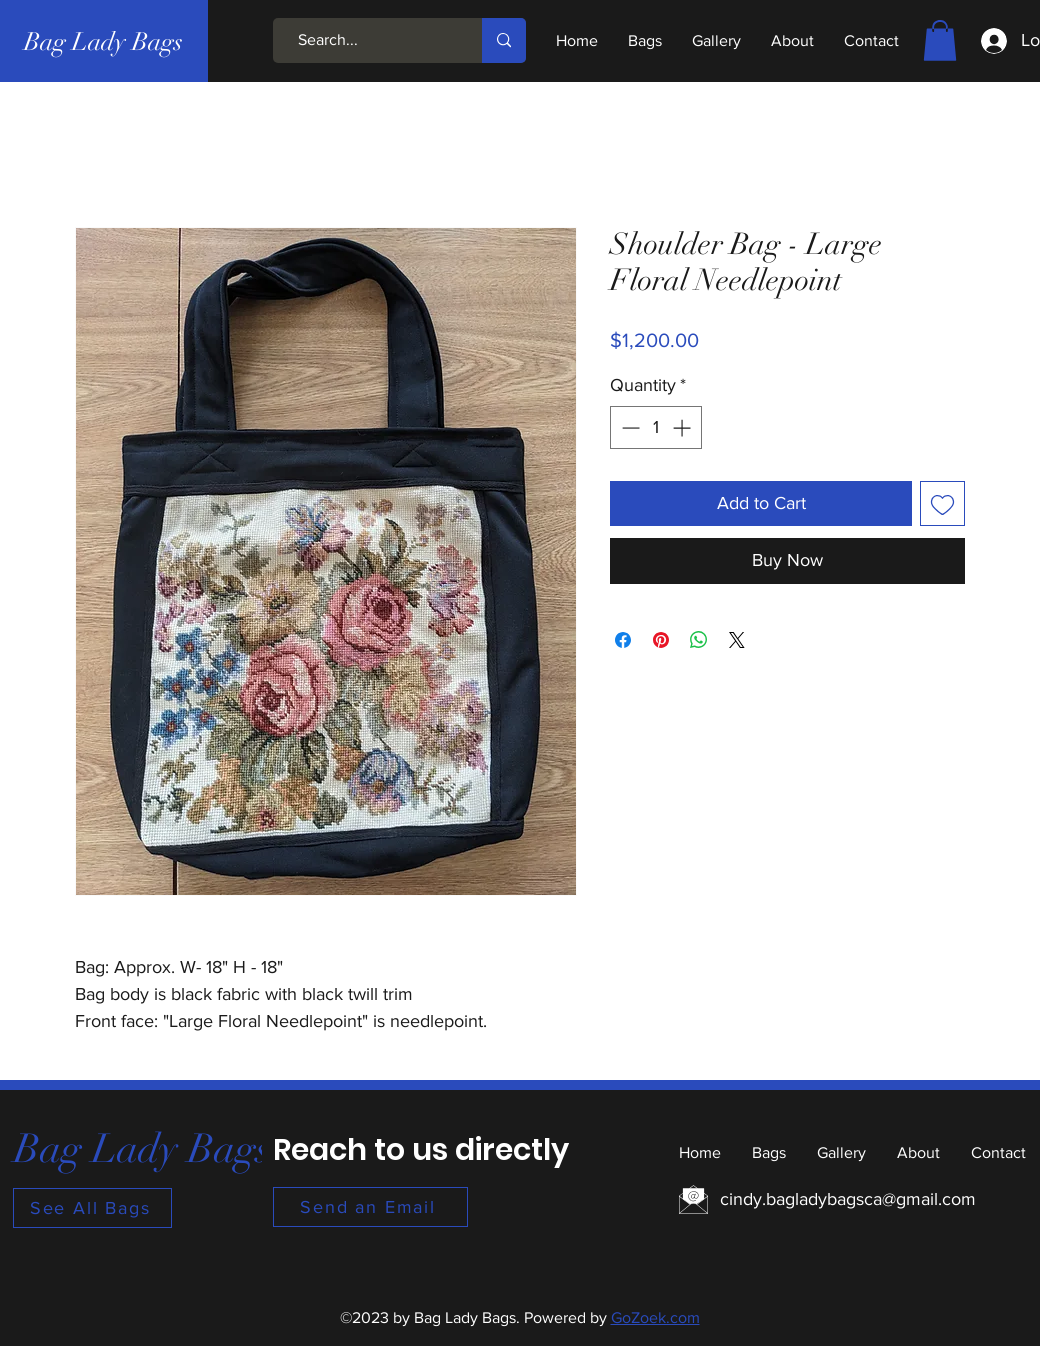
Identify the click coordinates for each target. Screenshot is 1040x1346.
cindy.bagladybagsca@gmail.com (848, 1199)
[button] (940, 40)
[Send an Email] (370, 1207)
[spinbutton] (656, 427)
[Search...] (369, 40)
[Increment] (683, 427)
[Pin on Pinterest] (661, 640)
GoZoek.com (655, 1317)
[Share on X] (737, 640)
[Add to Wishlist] (942, 503)
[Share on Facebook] (623, 640)
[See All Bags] (92, 1208)
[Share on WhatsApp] (699, 640)
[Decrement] (628, 427)
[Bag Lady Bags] (103, 41)
